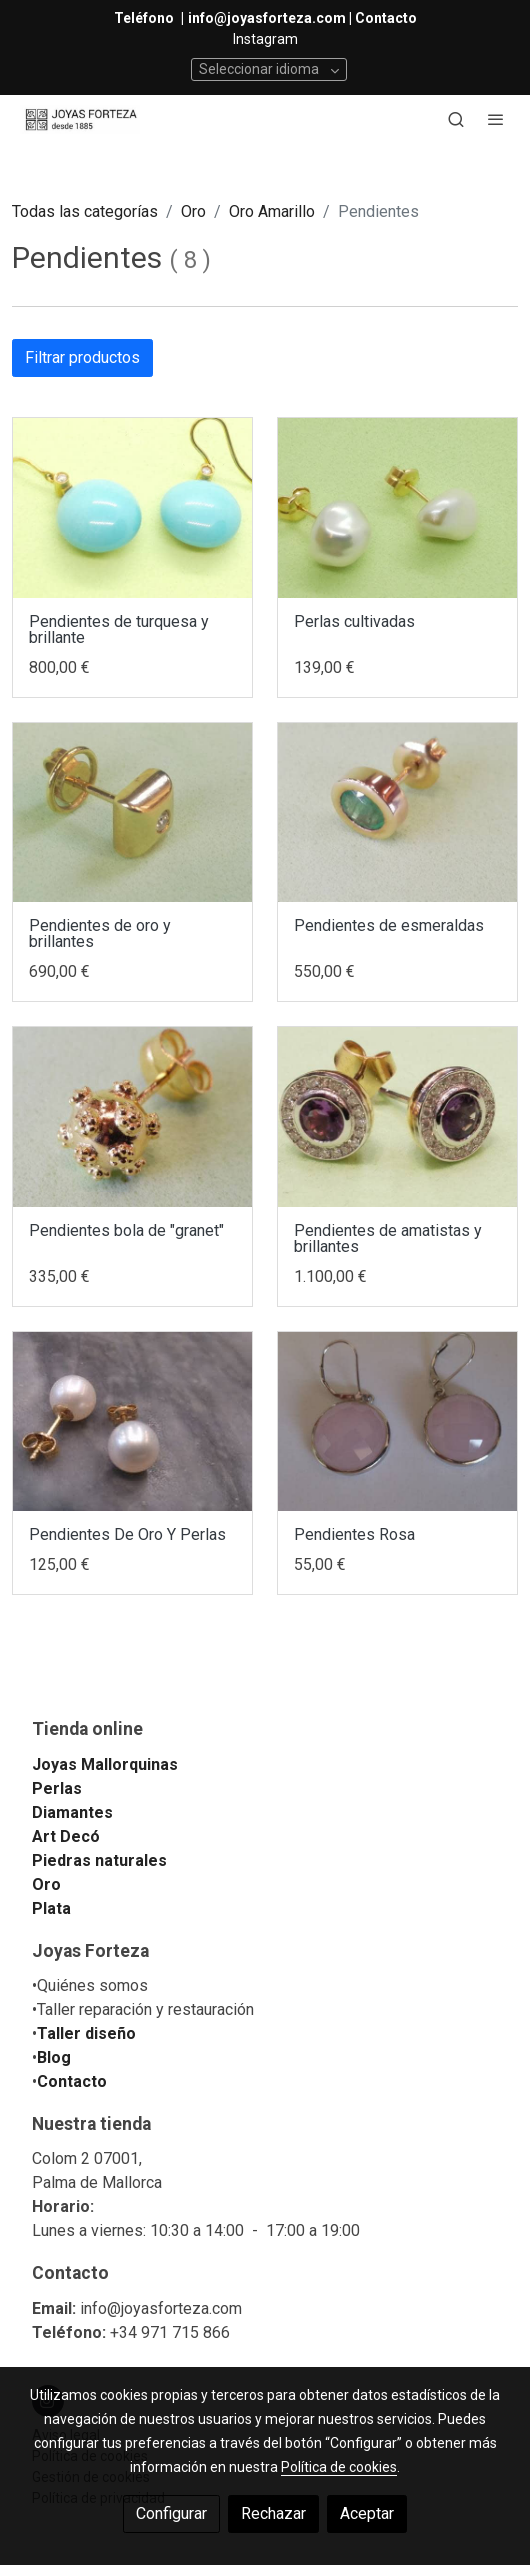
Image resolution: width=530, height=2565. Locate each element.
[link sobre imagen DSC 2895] (132, 1421)
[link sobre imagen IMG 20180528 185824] (397, 507)
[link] (80, 119)
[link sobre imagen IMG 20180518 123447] (132, 812)
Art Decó (66, 1836)
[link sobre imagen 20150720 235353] (397, 1421)
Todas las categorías (85, 211)
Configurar (171, 2513)
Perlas (57, 1788)
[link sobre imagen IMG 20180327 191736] (397, 1116)
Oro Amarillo (272, 211)
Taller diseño (86, 2033)
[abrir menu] (496, 119)
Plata (51, 1908)
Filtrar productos (82, 357)
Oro (193, 211)
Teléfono (145, 18)
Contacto (72, 2081)
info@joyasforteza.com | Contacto (302, 18)
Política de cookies (339, 2467)
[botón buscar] (456, 119)
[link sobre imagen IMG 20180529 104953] (132, 507)
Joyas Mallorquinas (105, 1764)
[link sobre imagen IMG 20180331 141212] (397, 812)
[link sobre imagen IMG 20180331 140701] (132, 1116)
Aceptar (367, 2513)
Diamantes (72, 1812)
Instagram (265, 39)
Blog (54, 2057)
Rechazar (273, 2513)
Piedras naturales (99, 1860)
